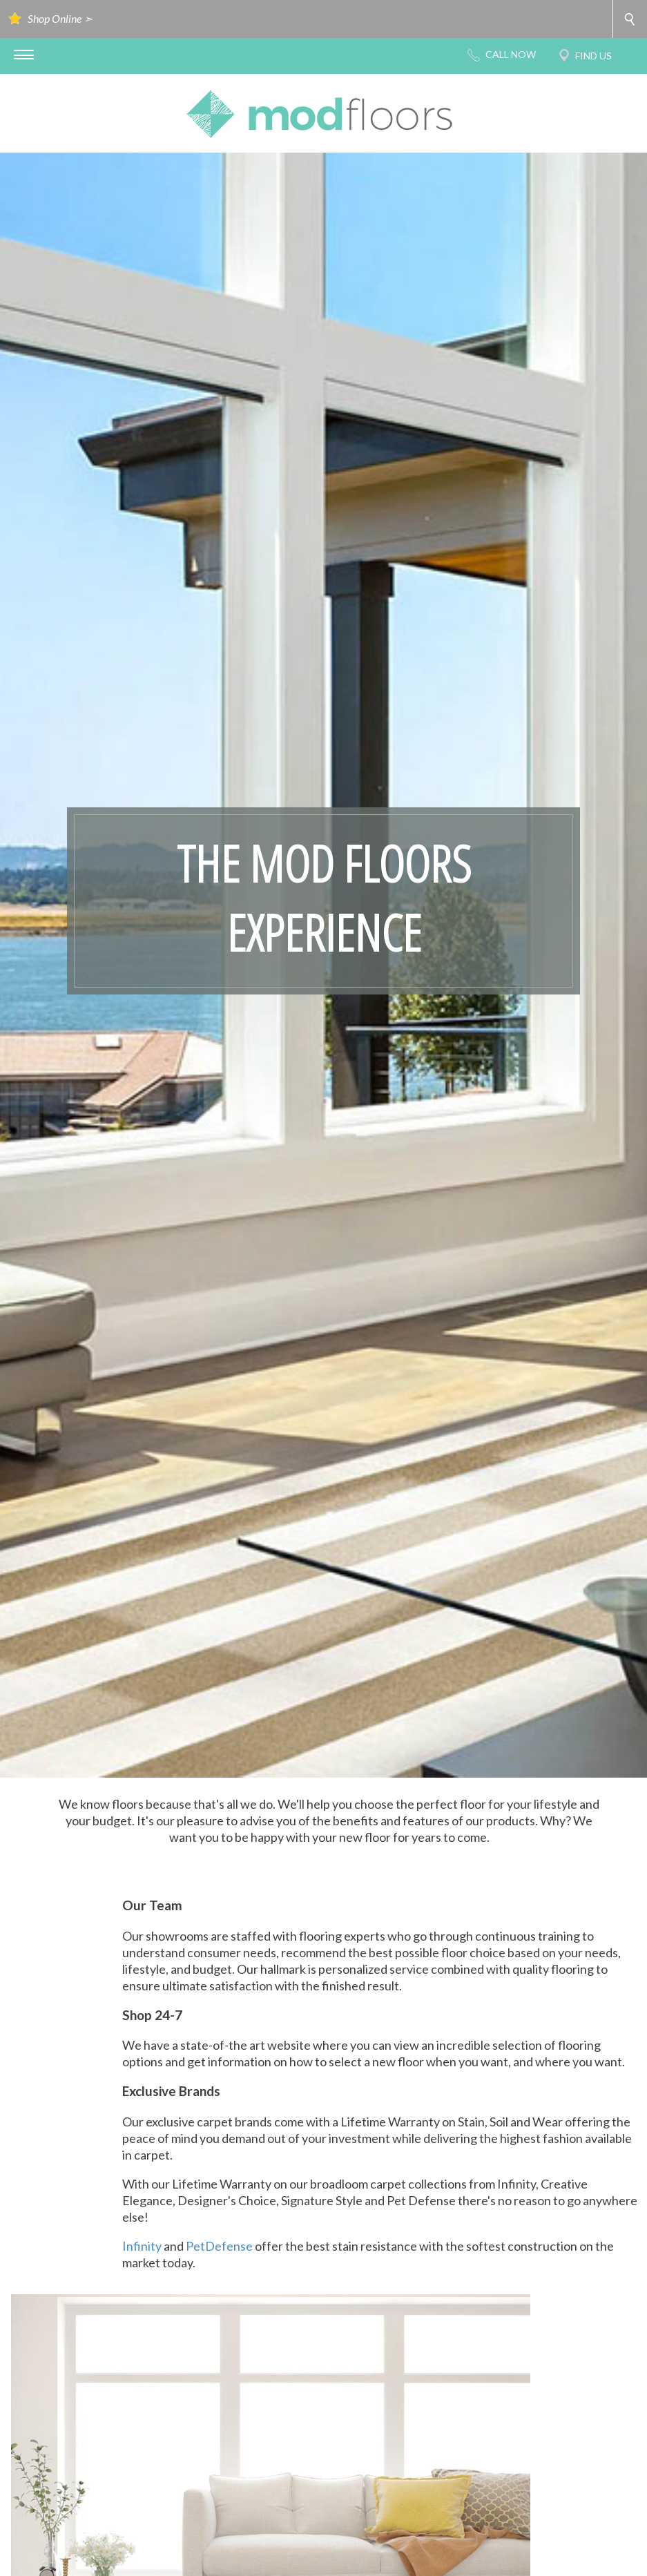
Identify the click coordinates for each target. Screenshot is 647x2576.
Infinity (142, 2245)
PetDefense (219, 2245)
